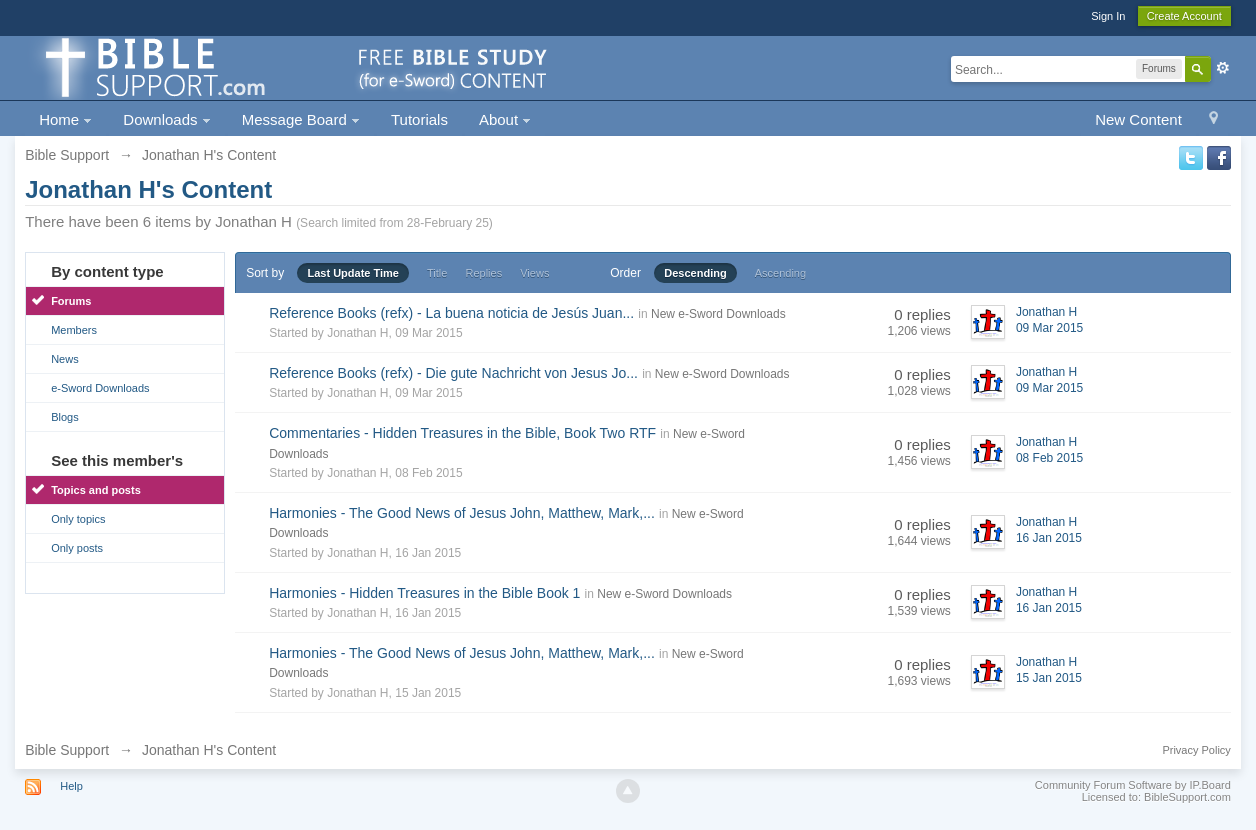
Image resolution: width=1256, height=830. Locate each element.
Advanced (1223, 68)
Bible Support (67, 750)
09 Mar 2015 (1049, 328)
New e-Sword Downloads (718, 314)
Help (71, 786)
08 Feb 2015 (1049, 458)
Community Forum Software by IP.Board (1133, 785)
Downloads (166, 119)
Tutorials (419, 119)
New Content (1138, 119)
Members (74, 330)
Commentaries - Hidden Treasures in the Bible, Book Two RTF (462, 433)
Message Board (301, 119)
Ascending (780, 273)
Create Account (1184, 16)
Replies (483, 273)
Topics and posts (96, 490)
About (505, 119)
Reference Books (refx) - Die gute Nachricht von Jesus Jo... (453, 373)
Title (437, 273)
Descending (695, 273)
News (65, 359)
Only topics (78, 519)
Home (65, 119)
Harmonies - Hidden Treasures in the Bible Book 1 (424, 593)
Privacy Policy (1196, 750)
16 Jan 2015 (1049, 538)
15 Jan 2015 (1049, 678)
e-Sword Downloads (100, 388)
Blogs (65, 417)
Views (534, 273)
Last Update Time (353, 273)
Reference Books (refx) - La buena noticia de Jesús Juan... (451, 313)
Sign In (1108, 16)
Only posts (77, 548)
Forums (71, 301)
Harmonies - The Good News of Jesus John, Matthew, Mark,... (462, 513)
